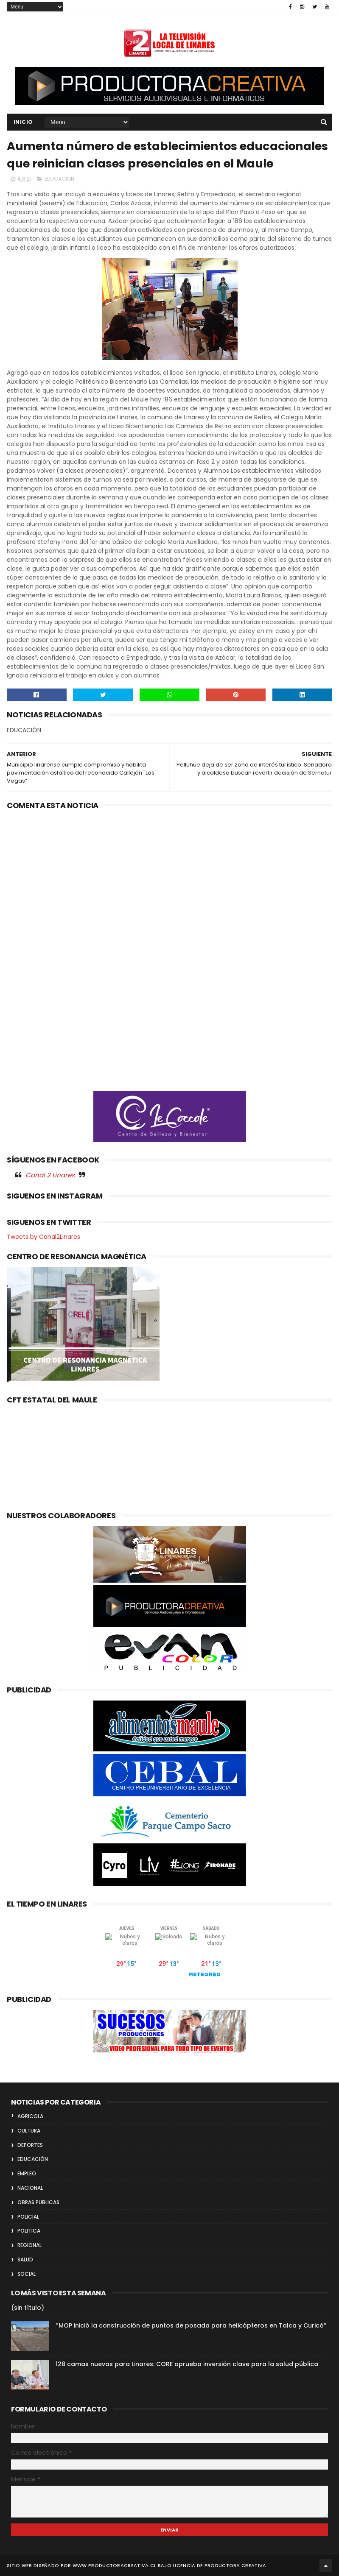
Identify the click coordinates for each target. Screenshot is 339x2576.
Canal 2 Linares (50, 1175)
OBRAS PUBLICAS (38, 2202)
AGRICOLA (30, 2116)
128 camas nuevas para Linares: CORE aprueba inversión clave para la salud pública (187, 2364)
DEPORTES (30, 2145)
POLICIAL (28, 2216)
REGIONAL (29, 2245)
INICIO (23, 121)
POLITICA (28, 2230)
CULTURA (28, 2130)
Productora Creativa (235, 2565)
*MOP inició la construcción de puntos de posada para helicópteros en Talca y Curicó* (191, 2325)
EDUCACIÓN (59, 178)
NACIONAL (30, 2187)
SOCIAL (26, 2274)
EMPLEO (26, 2173)
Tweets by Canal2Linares (43, 1236)
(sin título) (27, 2307)
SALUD (25, 2259)
